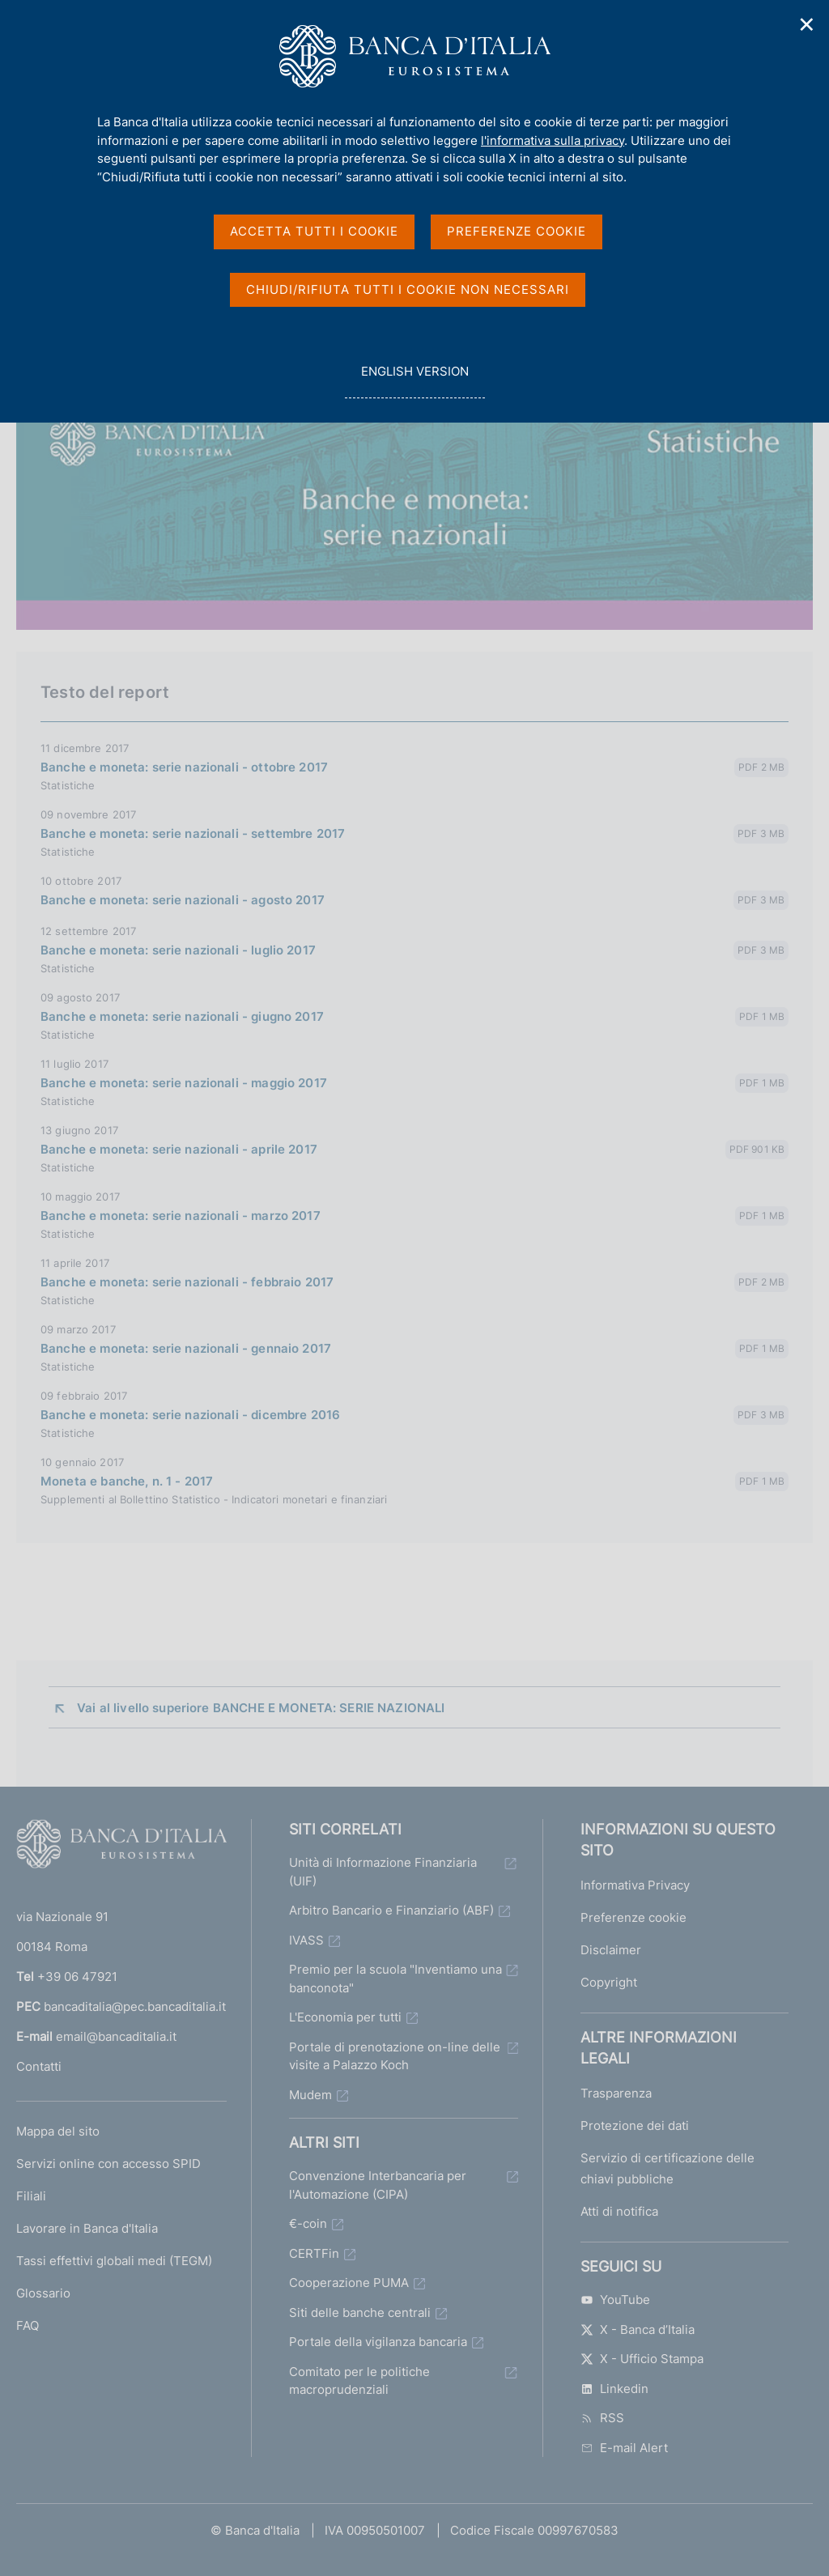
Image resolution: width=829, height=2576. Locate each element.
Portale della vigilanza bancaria (378, 2341)
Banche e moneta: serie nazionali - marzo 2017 (180, 1215)
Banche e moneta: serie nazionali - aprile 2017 (178, 1149)
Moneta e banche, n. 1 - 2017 (126, 1481)
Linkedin (614, 2388)
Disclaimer (610, 1950)
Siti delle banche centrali (360, 2312)
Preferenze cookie (633, 1917)
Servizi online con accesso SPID (108, 2163)
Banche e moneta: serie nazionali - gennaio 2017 (185, 1348)
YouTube (615, 2299)
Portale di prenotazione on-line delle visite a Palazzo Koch (394, 2056)
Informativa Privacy (635, 1885)
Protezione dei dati (634, 2125)
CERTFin (314, 2253)
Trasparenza (616, 2093)
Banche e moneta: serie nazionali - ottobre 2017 (184, 767)
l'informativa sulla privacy (552, 140)
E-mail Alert (624, 2447)
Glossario (43, 2293)
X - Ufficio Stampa (642, 2358)
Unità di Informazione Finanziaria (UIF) (383, 1872)
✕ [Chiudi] (807, 24)
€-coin (308, 2223)
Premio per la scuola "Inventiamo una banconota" (395, 1979)
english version (414, 380)
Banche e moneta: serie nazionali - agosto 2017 (182, 900)
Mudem (310, 2094)
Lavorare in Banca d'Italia (87, 2228)
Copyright (608, 1982)
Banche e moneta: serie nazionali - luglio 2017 (178, 950)
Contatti (39, 2066)
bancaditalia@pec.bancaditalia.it (135, 2006)
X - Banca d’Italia (637, 2329)
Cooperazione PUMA (349, 2282)
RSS (602, 2417)
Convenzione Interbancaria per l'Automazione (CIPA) (377, 2185)
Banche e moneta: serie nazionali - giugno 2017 (182, 1016)
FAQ (27, 2325)
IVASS (306, 1940)
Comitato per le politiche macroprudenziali (359, 2381)
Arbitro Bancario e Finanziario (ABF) (391, 1910)
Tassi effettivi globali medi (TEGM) (114, 2260)
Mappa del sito (58, 2131)
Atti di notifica (619, 2211)
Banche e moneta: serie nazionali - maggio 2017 (183, 1082)
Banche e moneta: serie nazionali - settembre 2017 (192, 833)
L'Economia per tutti (345, 2017)
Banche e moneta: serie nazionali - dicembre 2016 (190, 1414)
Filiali (31, 2196)
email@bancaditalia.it (116, 2036)
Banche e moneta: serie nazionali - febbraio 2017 (187, 1282)
